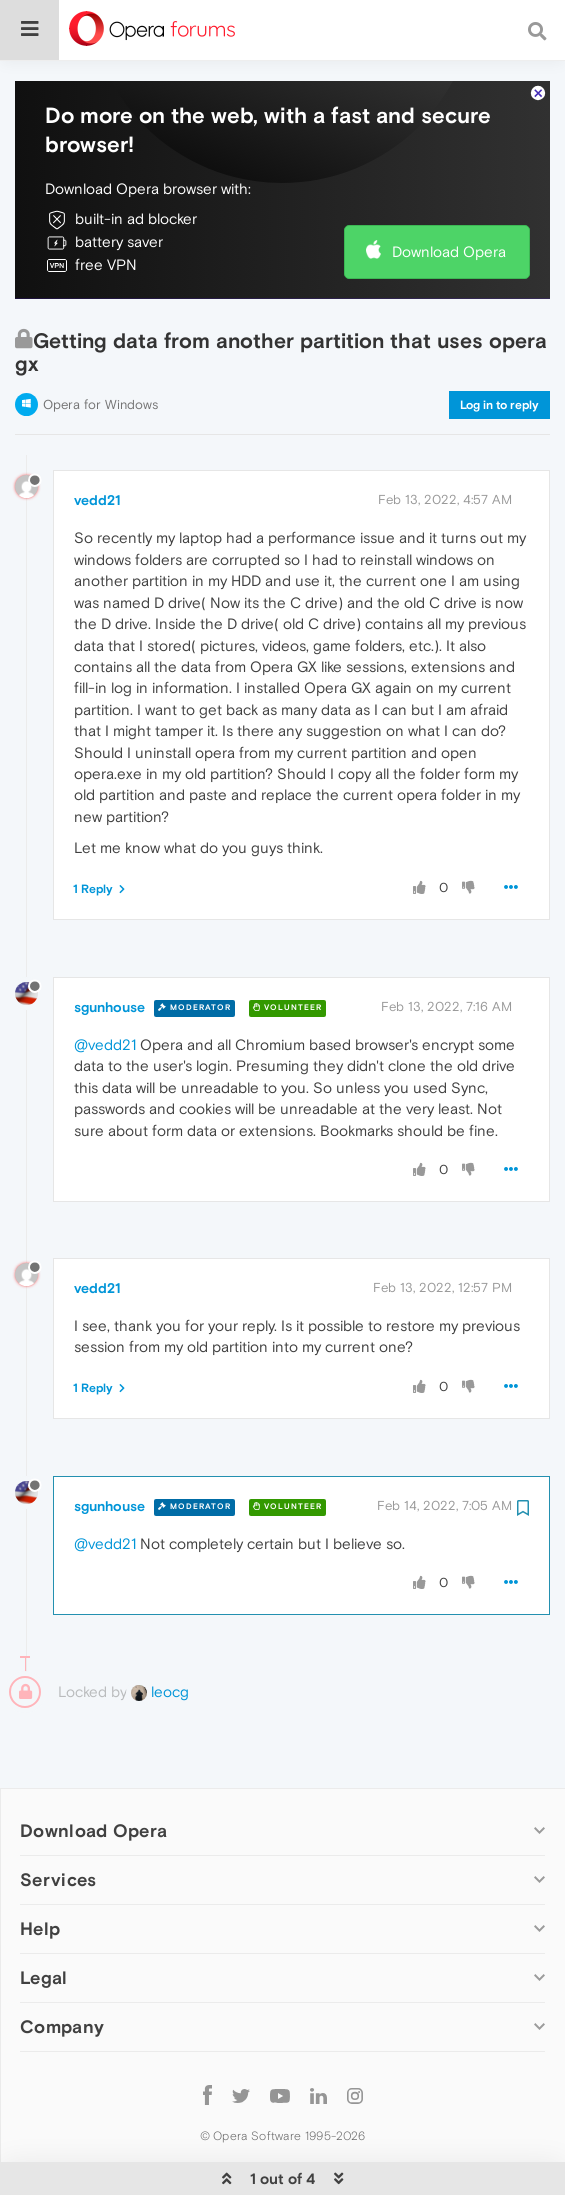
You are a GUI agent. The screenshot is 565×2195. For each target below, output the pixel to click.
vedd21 (97, 439)
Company (62, 1965)
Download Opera (449, 190)
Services (58, 1818)
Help (40, 1867)
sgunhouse (109, 946)
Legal (44, 1916)
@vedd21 (105, 983)
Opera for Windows (100, 343)
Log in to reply (499, 344)
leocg (160, 1630)
